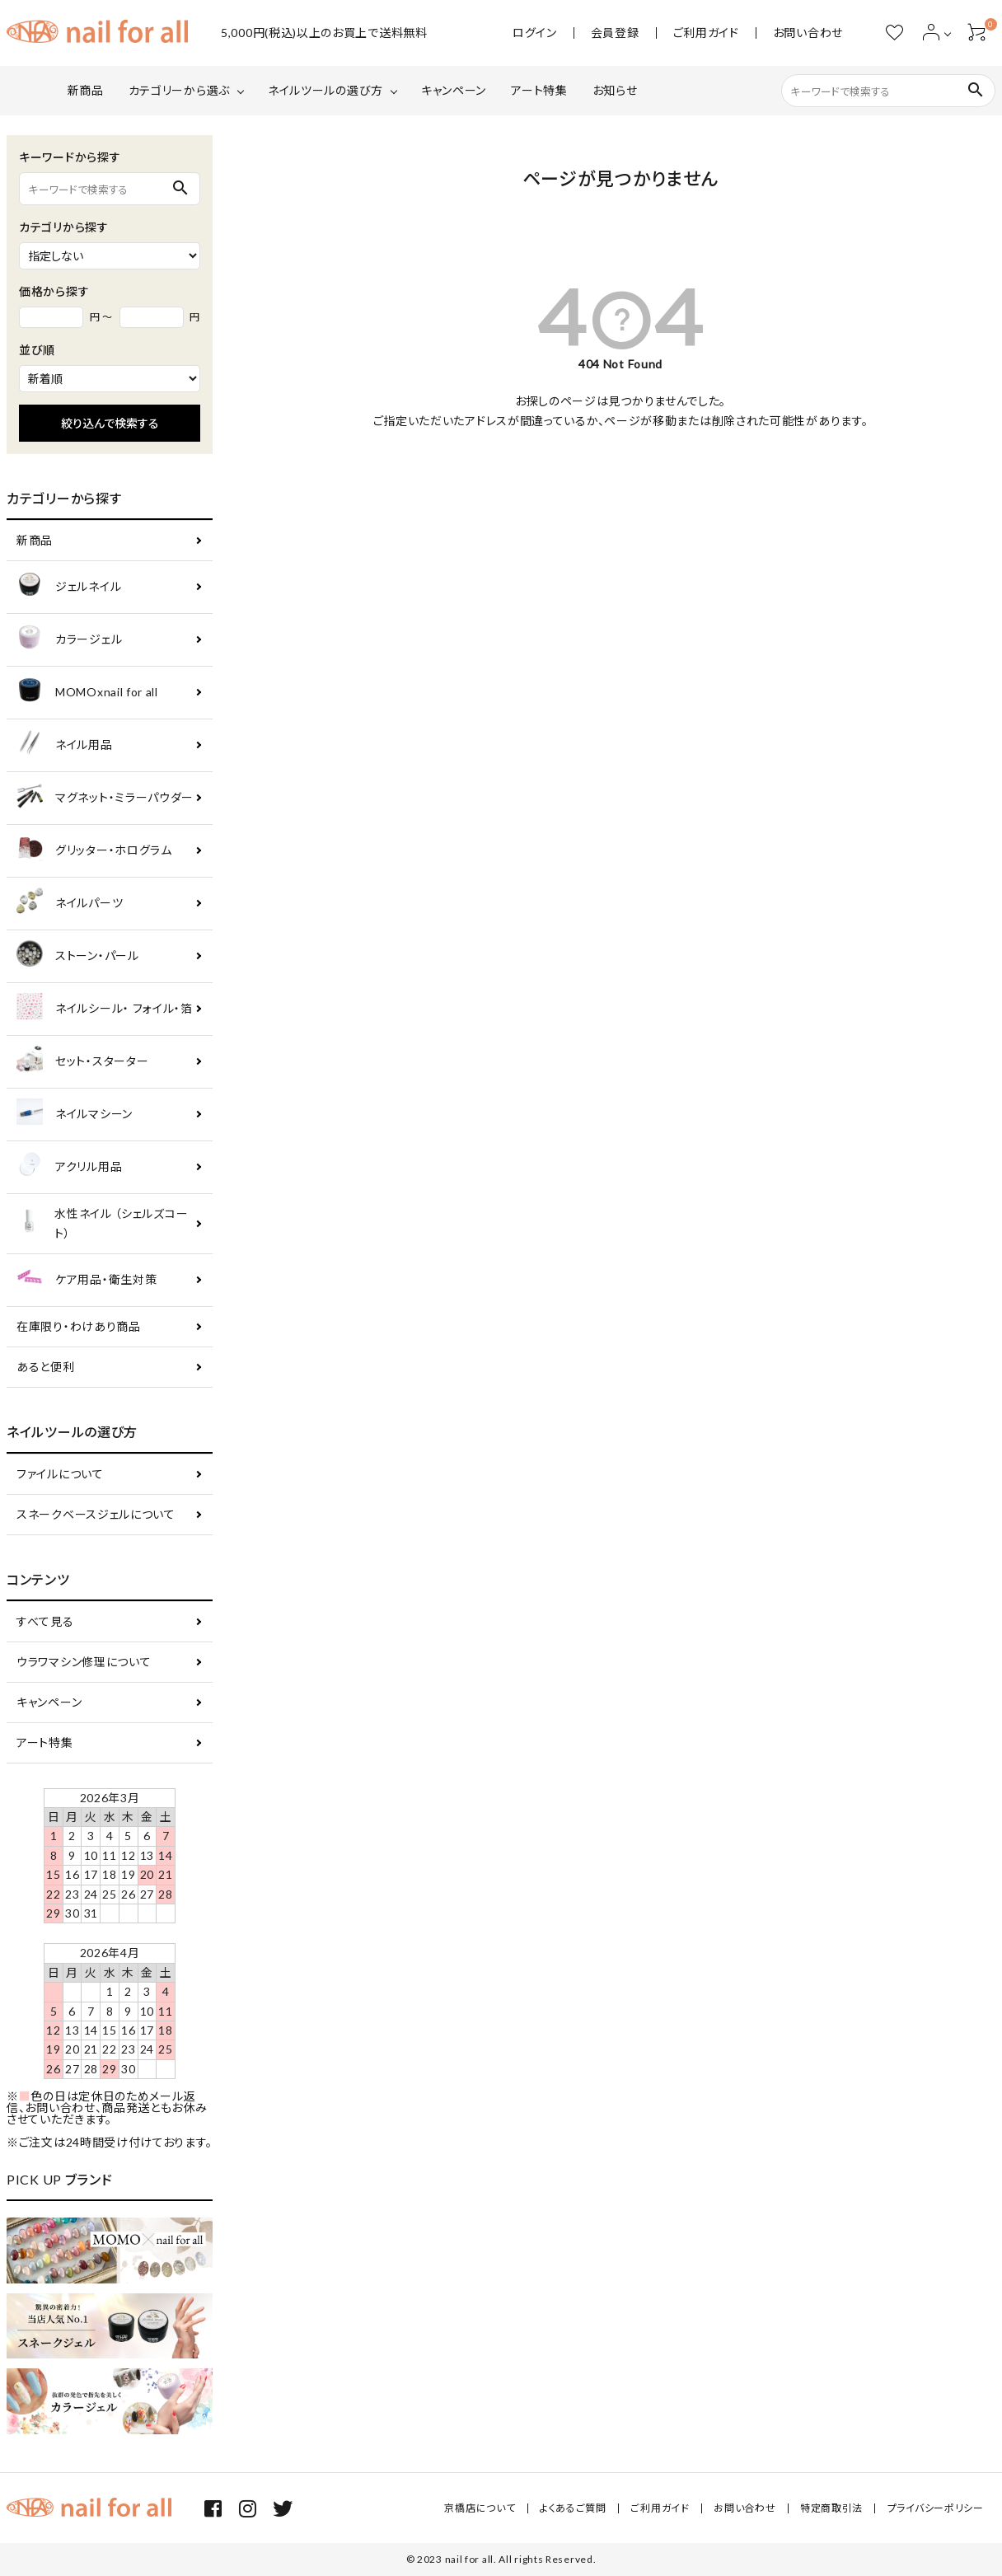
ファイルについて (60, 1474)
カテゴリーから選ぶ (179, 90)
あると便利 (45, 1367)
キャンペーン (453, 90)
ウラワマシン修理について (83, 1662)
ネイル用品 (64, 745)
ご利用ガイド (706, 33)
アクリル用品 (69, 1167)
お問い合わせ (808, 33)
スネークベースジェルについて (96, 1514)
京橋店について (482, 2508)
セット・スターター (82, 1062)
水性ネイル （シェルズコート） (102, 1223)
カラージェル (69, 640)
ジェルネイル (68, 587)
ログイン (535, 33)
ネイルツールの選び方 (325, 90)
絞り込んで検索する (110, 423)
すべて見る (45, 1621)
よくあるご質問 (574, 2508)
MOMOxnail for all (87, 693)
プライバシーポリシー (935, 2508)
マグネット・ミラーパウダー (105, 798)
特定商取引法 (832, 2508)
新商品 (86, 90)
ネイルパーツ (69, 904)
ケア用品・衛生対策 (86, 1280)
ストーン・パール (77, 956)
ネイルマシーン (74, 1114)
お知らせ (615, 90)
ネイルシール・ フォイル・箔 (104, 1009)
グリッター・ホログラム (94, 851)
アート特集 (539, 90)
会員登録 (615, 33)
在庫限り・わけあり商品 (78, 1326)
